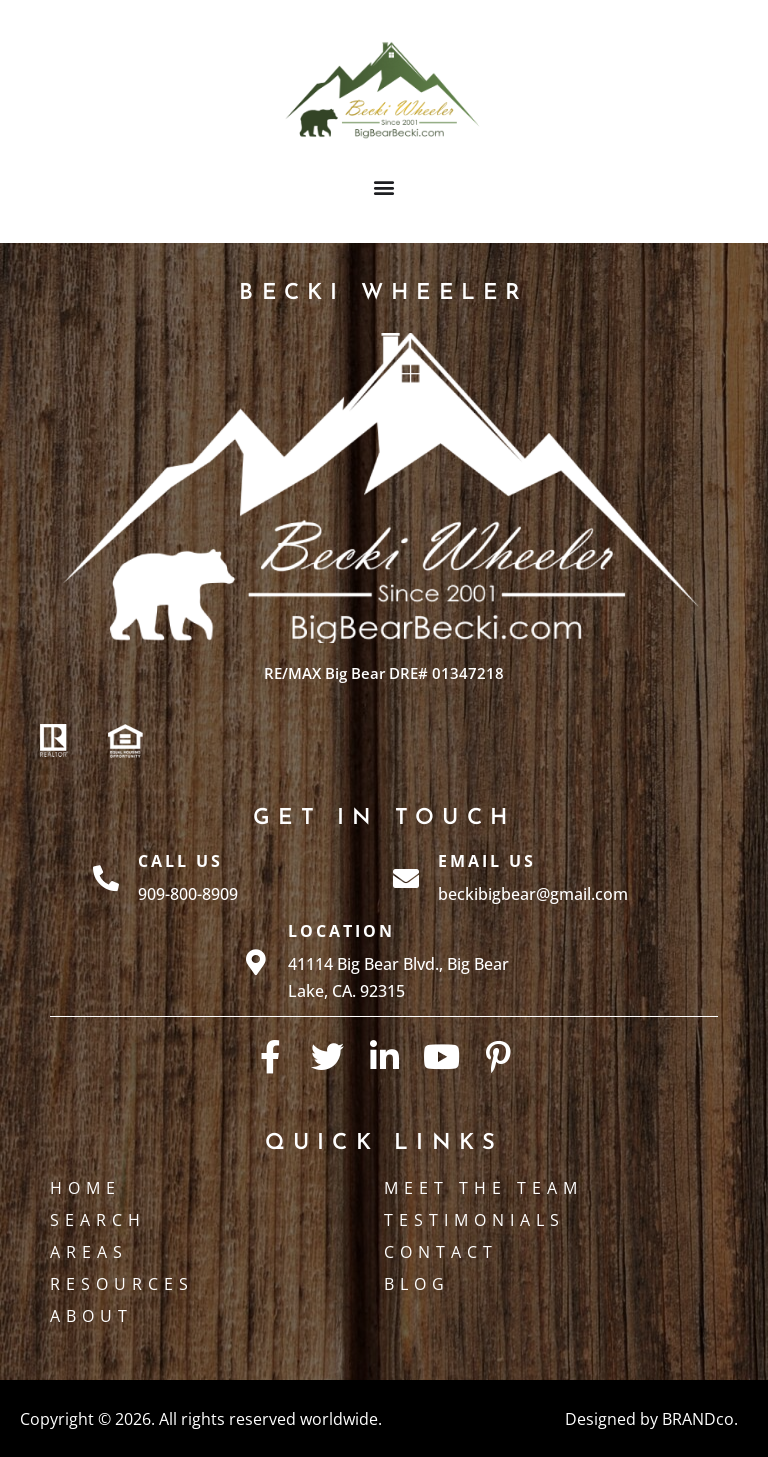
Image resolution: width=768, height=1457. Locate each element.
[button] (384, 186)
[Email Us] (406, 878)
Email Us (487, 861)
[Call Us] (106, 878)
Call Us (180, 861)
